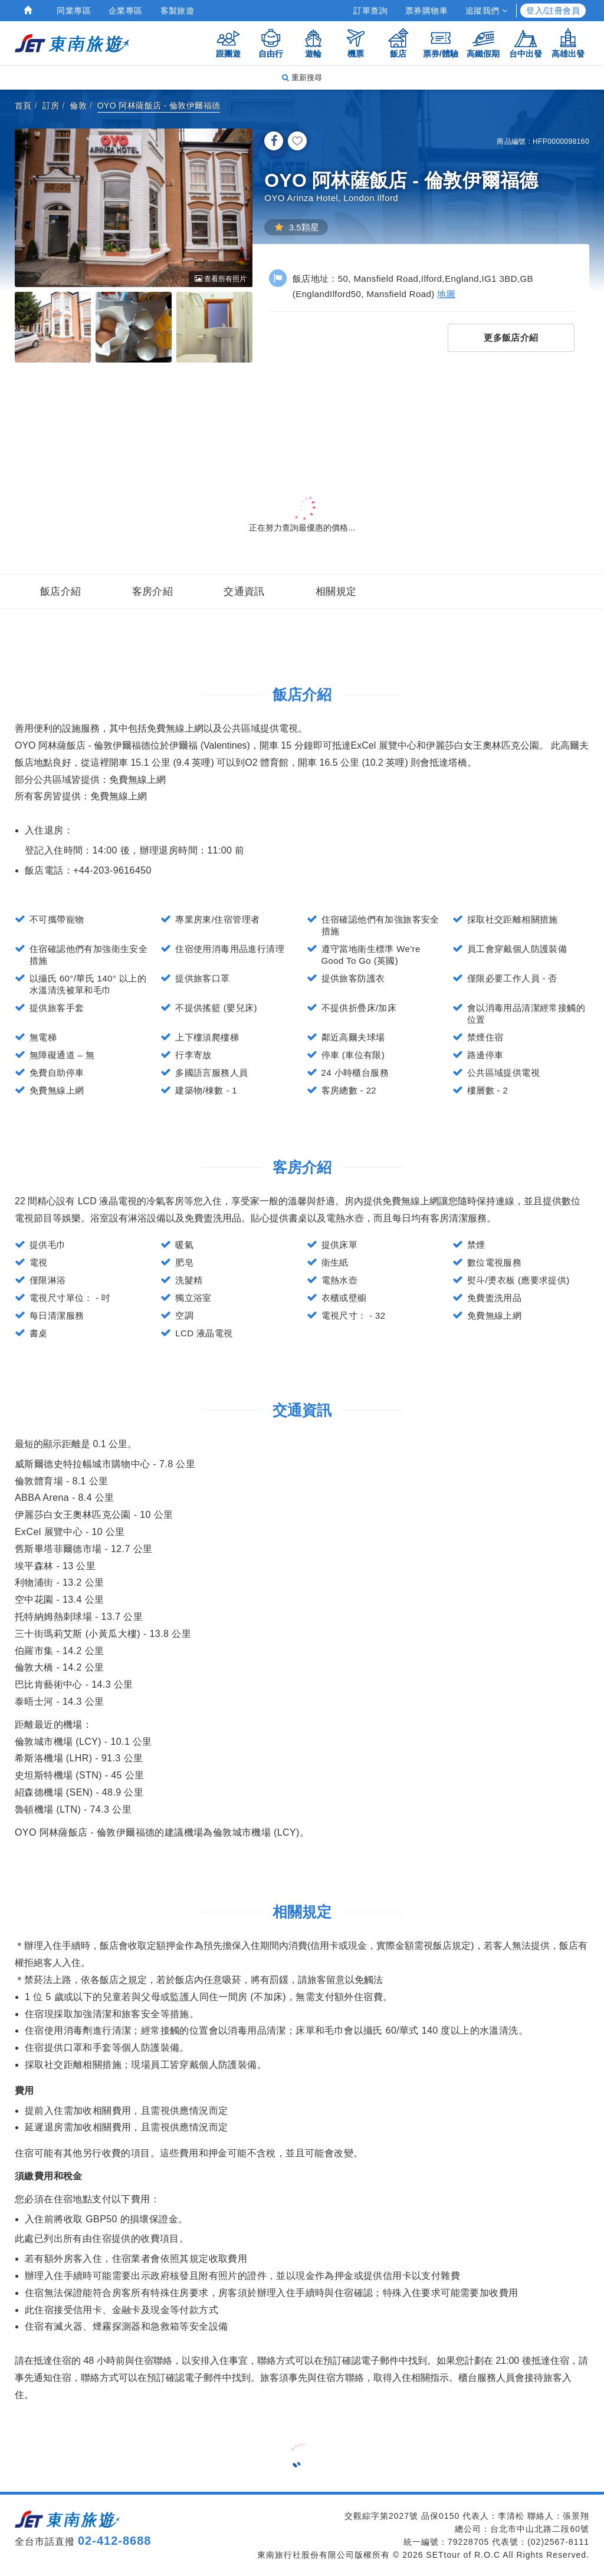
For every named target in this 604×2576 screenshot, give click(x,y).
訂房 (51, 105)
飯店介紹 (60, 591)
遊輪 (313, 42)
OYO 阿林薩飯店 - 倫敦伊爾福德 (159, 105)
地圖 (446, 294)
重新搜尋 (302, 77)
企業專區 (126, 10)
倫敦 (78, 105)
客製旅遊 (177, 10)
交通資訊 (244, 591)
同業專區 (74, 10)
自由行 (270, 42)
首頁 (23, 105)
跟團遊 (228, 42)
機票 (355, 42)
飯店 (398, 42)
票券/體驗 (440, 42)
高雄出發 (568, 42)
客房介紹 (152, 591)
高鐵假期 (483, 42)
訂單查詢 (370, 10)
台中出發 (525, 42)
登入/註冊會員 (553, 10)
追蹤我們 (486, 10)
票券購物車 (426, 10)
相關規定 (336, 591)
